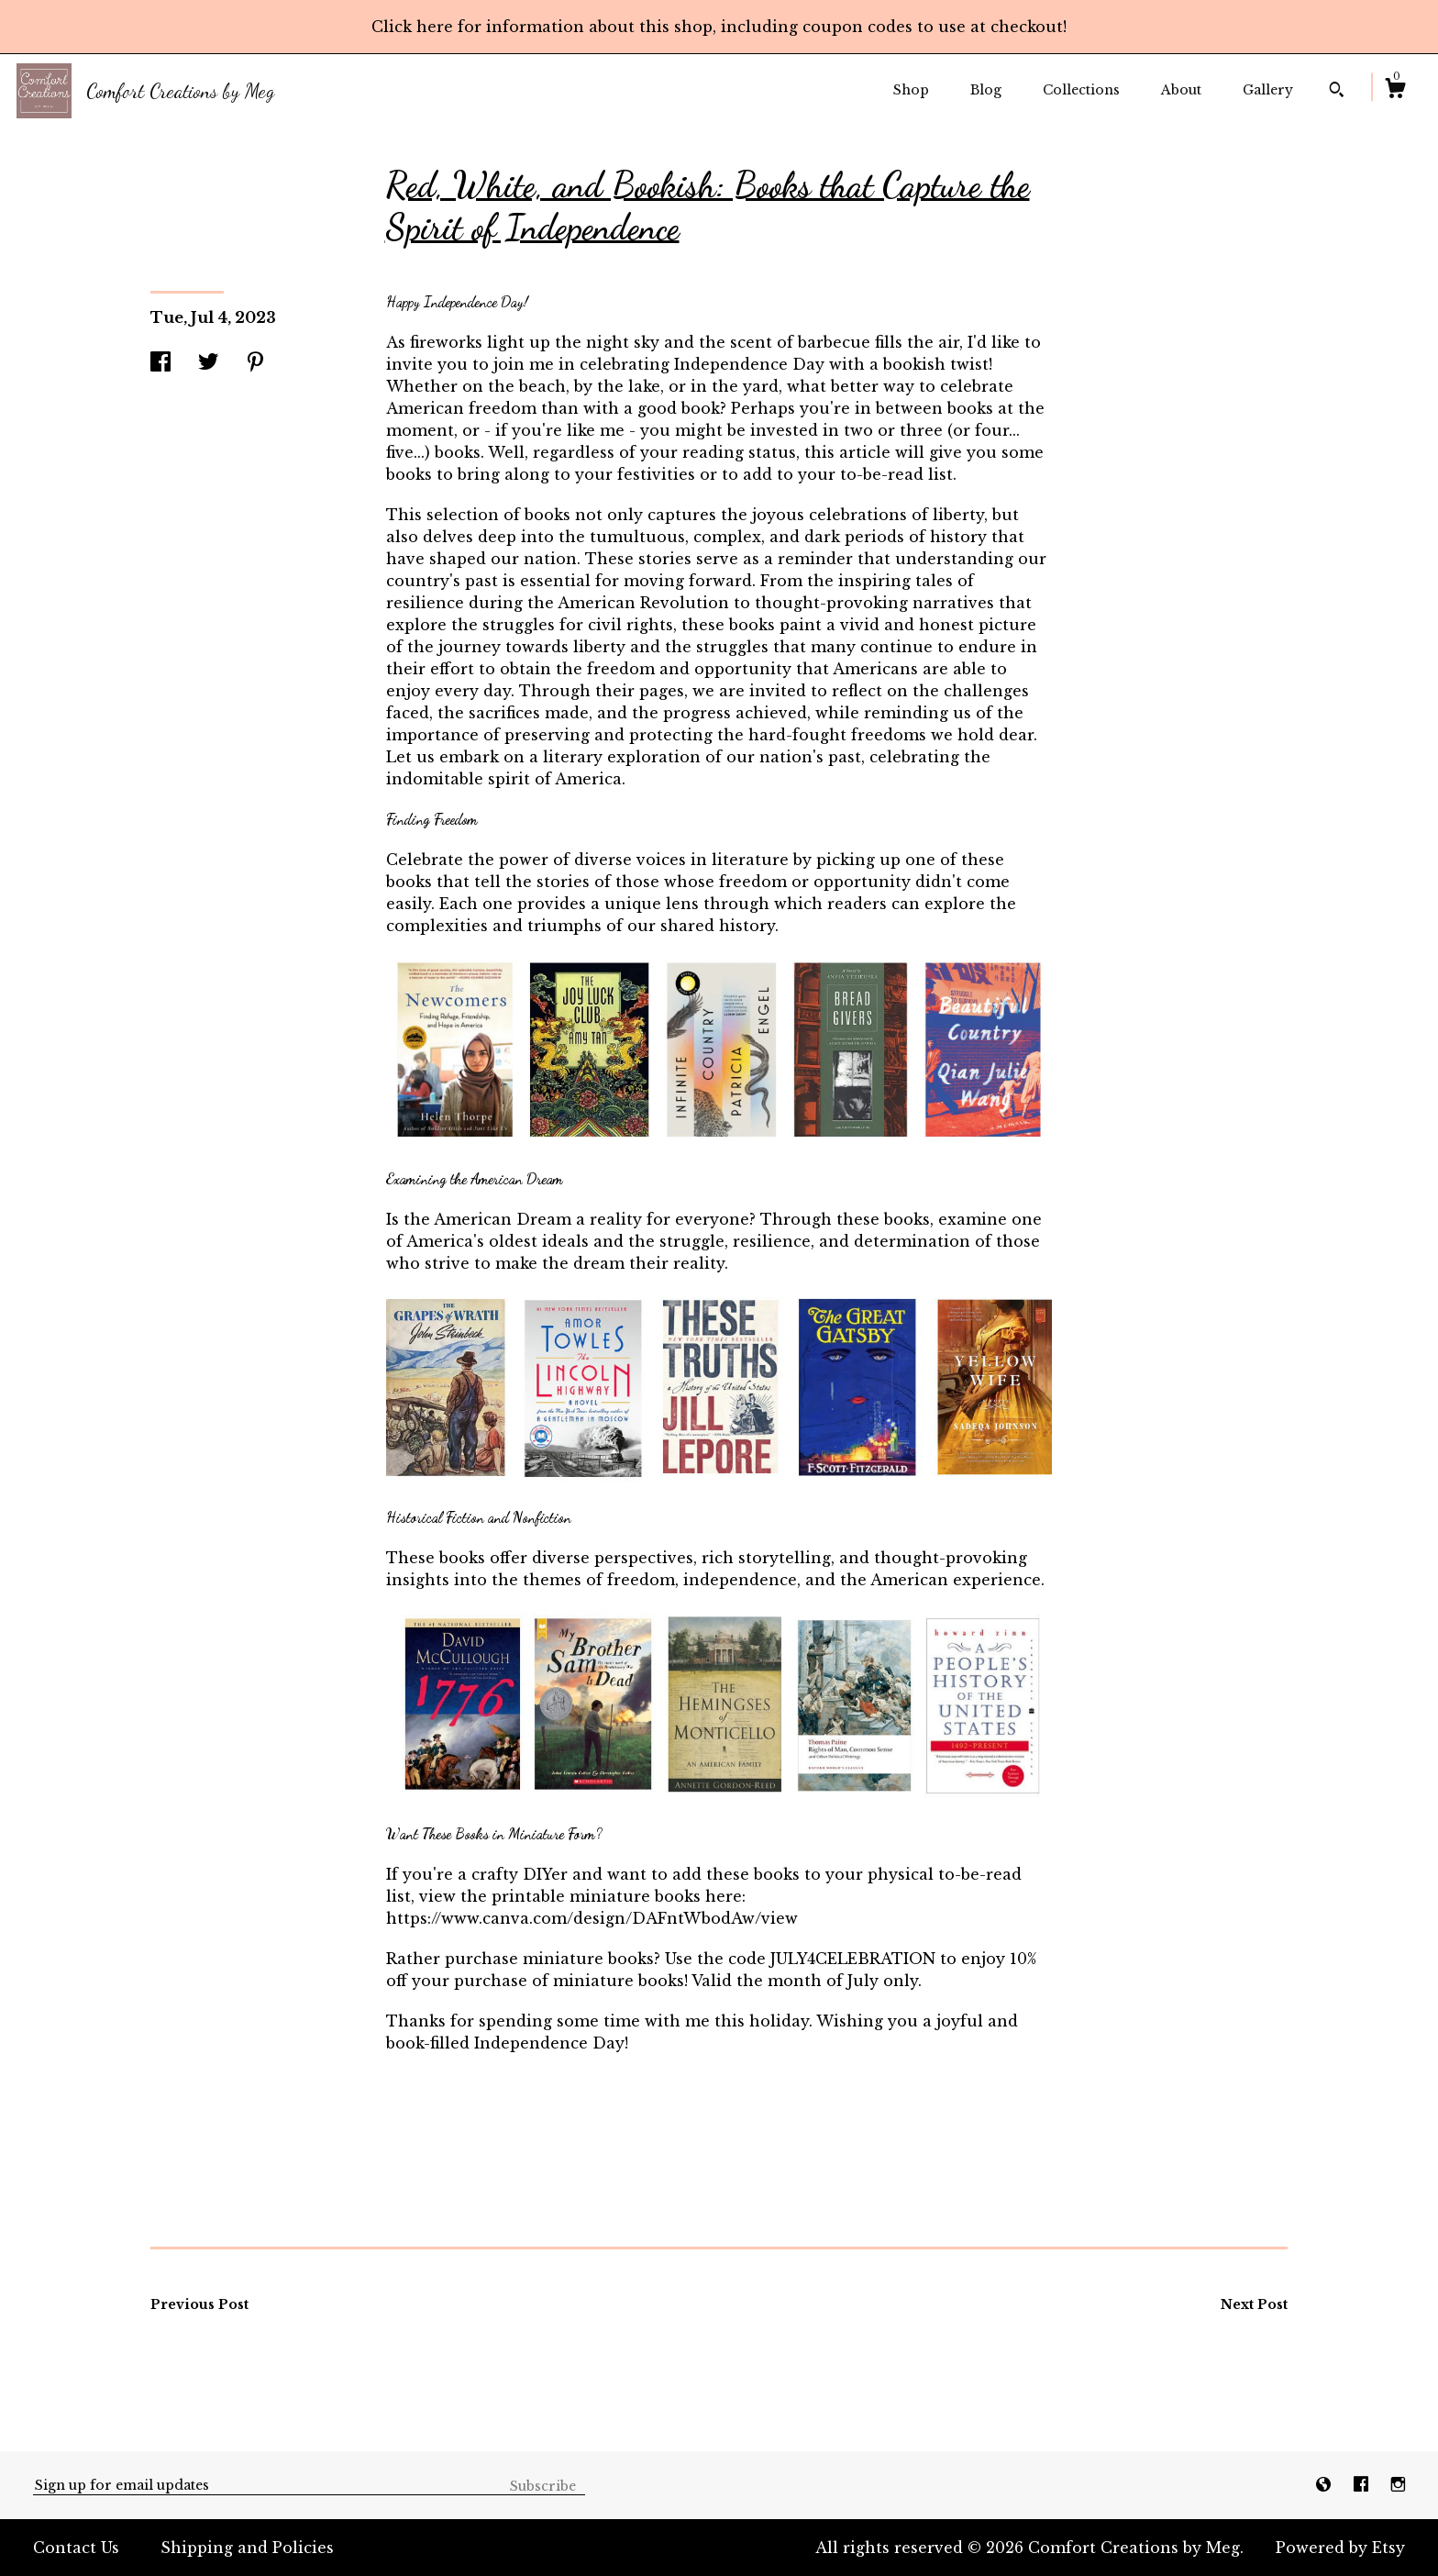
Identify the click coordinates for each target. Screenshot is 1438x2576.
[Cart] (1395, 91)
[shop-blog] (1325, 2484)
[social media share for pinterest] (255, 363)
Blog (985, 90)
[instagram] (1398, 2484)
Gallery (1268, 90)
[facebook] (1363, 2484)
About (1181, 90)
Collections (1081, 90)
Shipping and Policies (247, 2547)
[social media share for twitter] (208, 363)
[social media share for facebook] (160, 363)
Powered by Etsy (1340, 2547)
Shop (911, 90)
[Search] (1337, 92)
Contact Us (76, 2547)
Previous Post (199, 2304)
